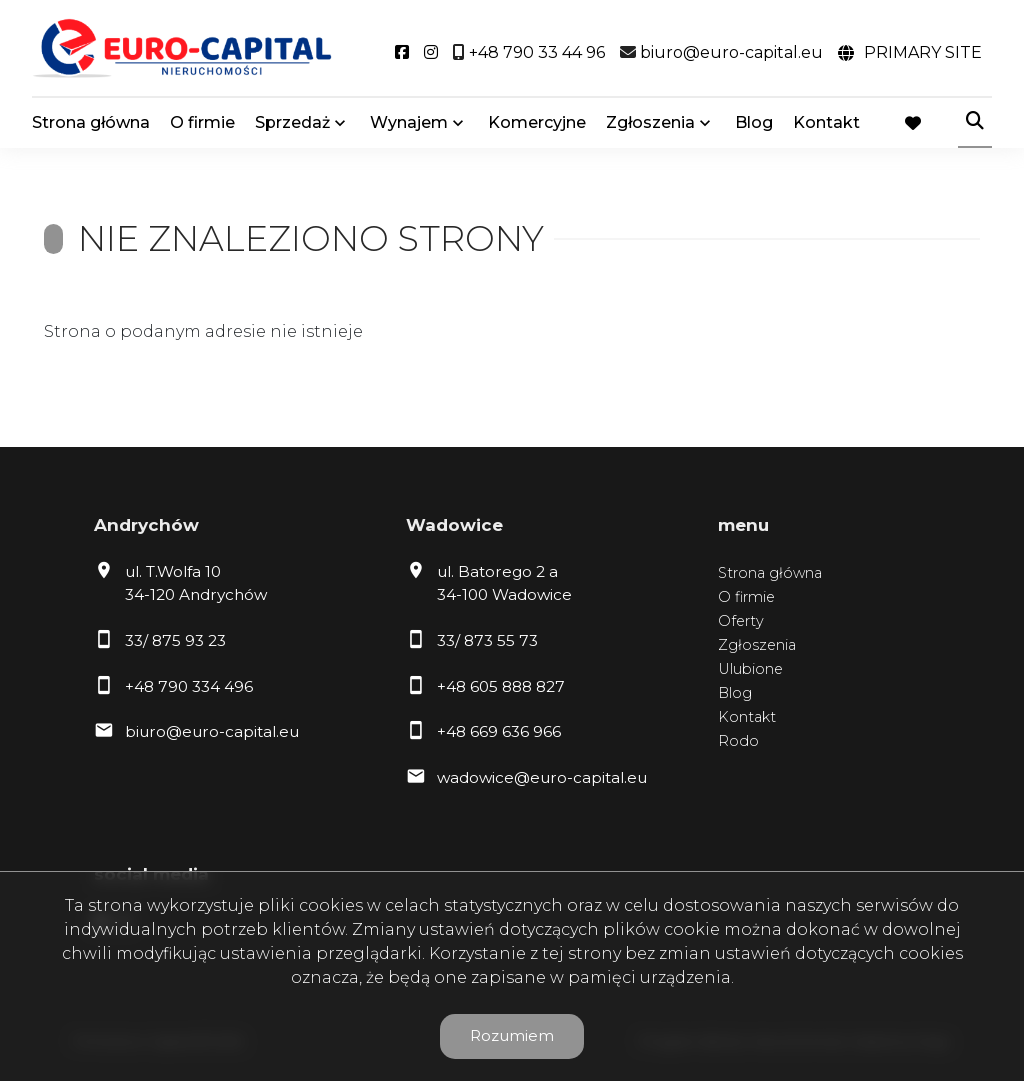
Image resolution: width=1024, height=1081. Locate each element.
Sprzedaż (292, 122)
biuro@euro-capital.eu (212, 731)
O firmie (202, 122)
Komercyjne (537, 122)
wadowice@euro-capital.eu (542, 777)
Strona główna (91, 122)
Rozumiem (512, 1035)
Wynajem (409, 122)
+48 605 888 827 (501, 686)
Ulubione (750, 669)
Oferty (741, 621)
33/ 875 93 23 (175, 640)
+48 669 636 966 (499, 731)
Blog (754, 122)
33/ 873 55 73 (487, 640)
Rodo (738, 741)
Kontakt (826, 122)
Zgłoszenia (650, 122)
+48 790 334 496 (189, 686)
